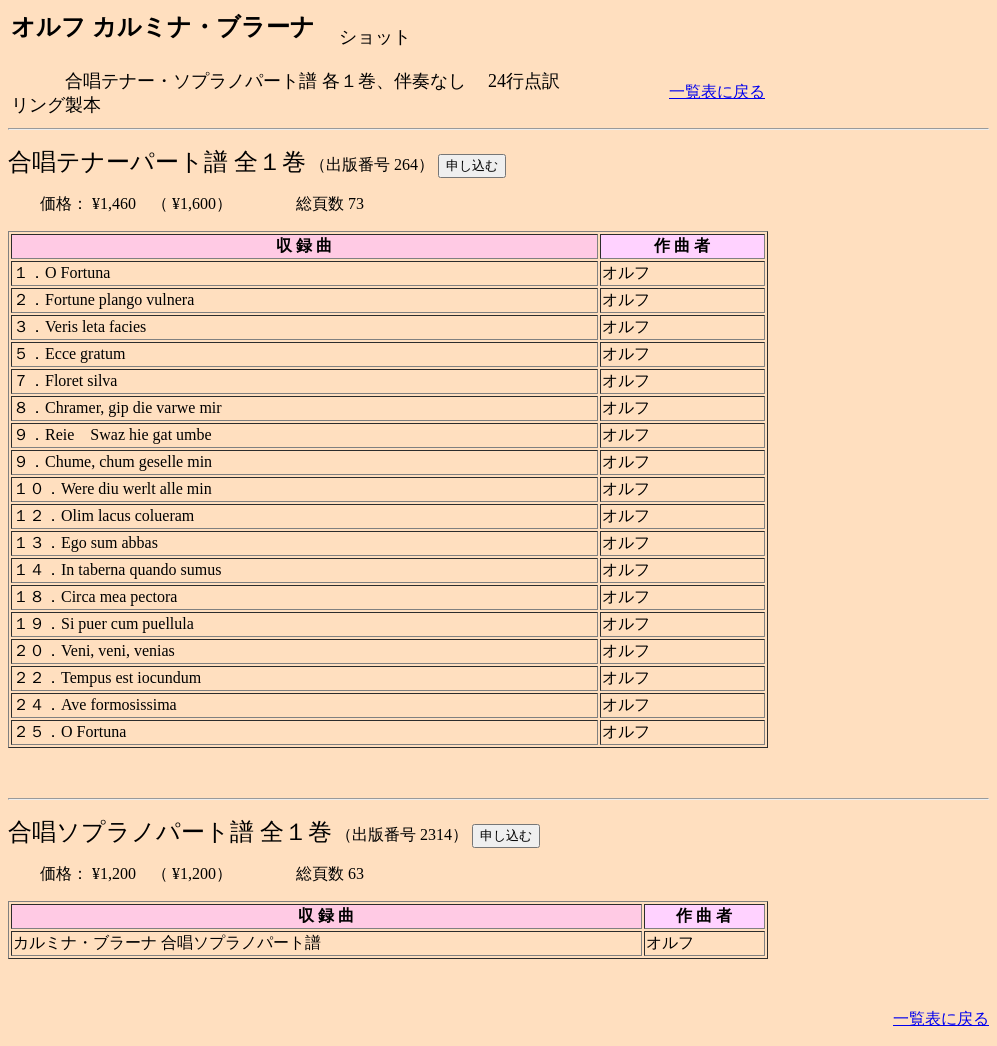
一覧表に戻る (717, 91)
